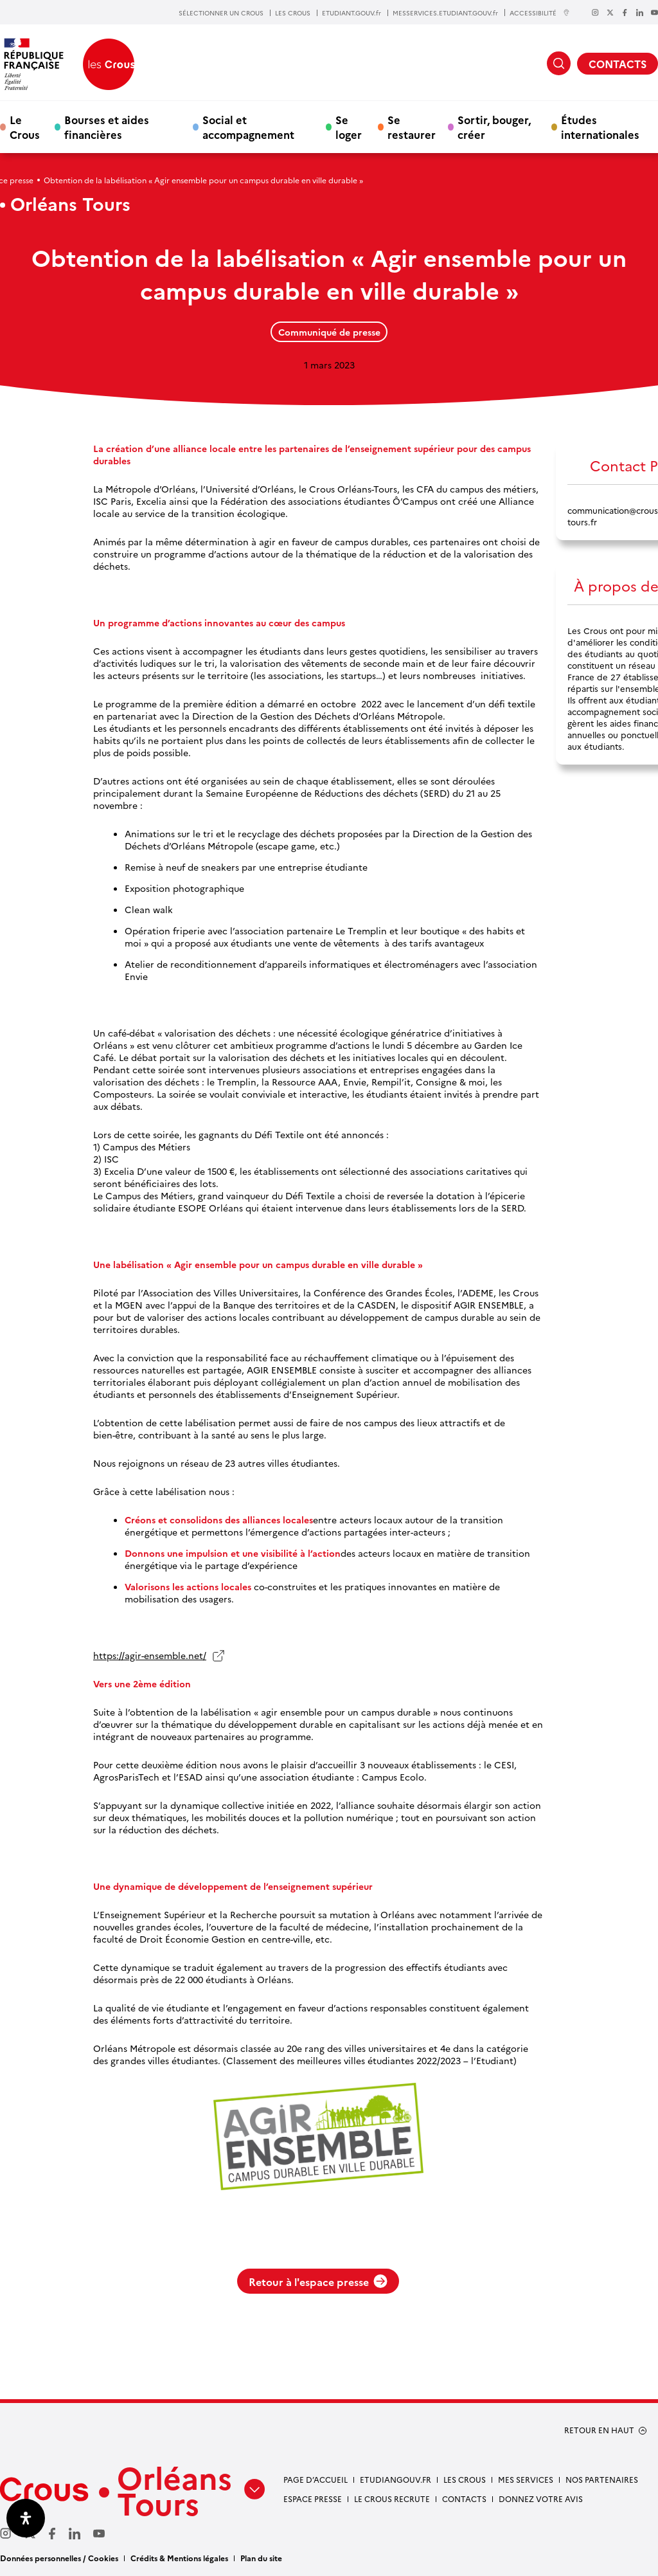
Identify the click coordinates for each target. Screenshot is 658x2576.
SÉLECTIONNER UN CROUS (221, 13)
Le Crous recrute (392, 2498)
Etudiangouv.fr (395, 2479)
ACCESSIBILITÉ (540, 12)
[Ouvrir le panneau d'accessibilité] (25, 2518)
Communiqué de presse (329, 331)
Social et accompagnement (248, 126)
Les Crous (464, 2479)
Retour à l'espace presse (318, 2281)
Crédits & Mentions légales (179, 2557)
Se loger (348, 126)
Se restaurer (411, 126)
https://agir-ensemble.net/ (149, 1655)
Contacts (464, 2498)
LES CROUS (292, 13)
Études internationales (600, 126)
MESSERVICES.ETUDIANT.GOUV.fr (445, 13)
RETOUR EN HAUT (599, 2430)
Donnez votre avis (541, 2498)
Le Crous (25, 126)
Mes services (525, 2479)
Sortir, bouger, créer (494, 126)
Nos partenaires (601, 2479)
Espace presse (312, 2498)
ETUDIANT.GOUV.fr (351, 13)
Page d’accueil (315, 2479)
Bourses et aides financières (106, 126)
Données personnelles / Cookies (59, 2557)
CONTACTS (617, 64)
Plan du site (261, 2557)
